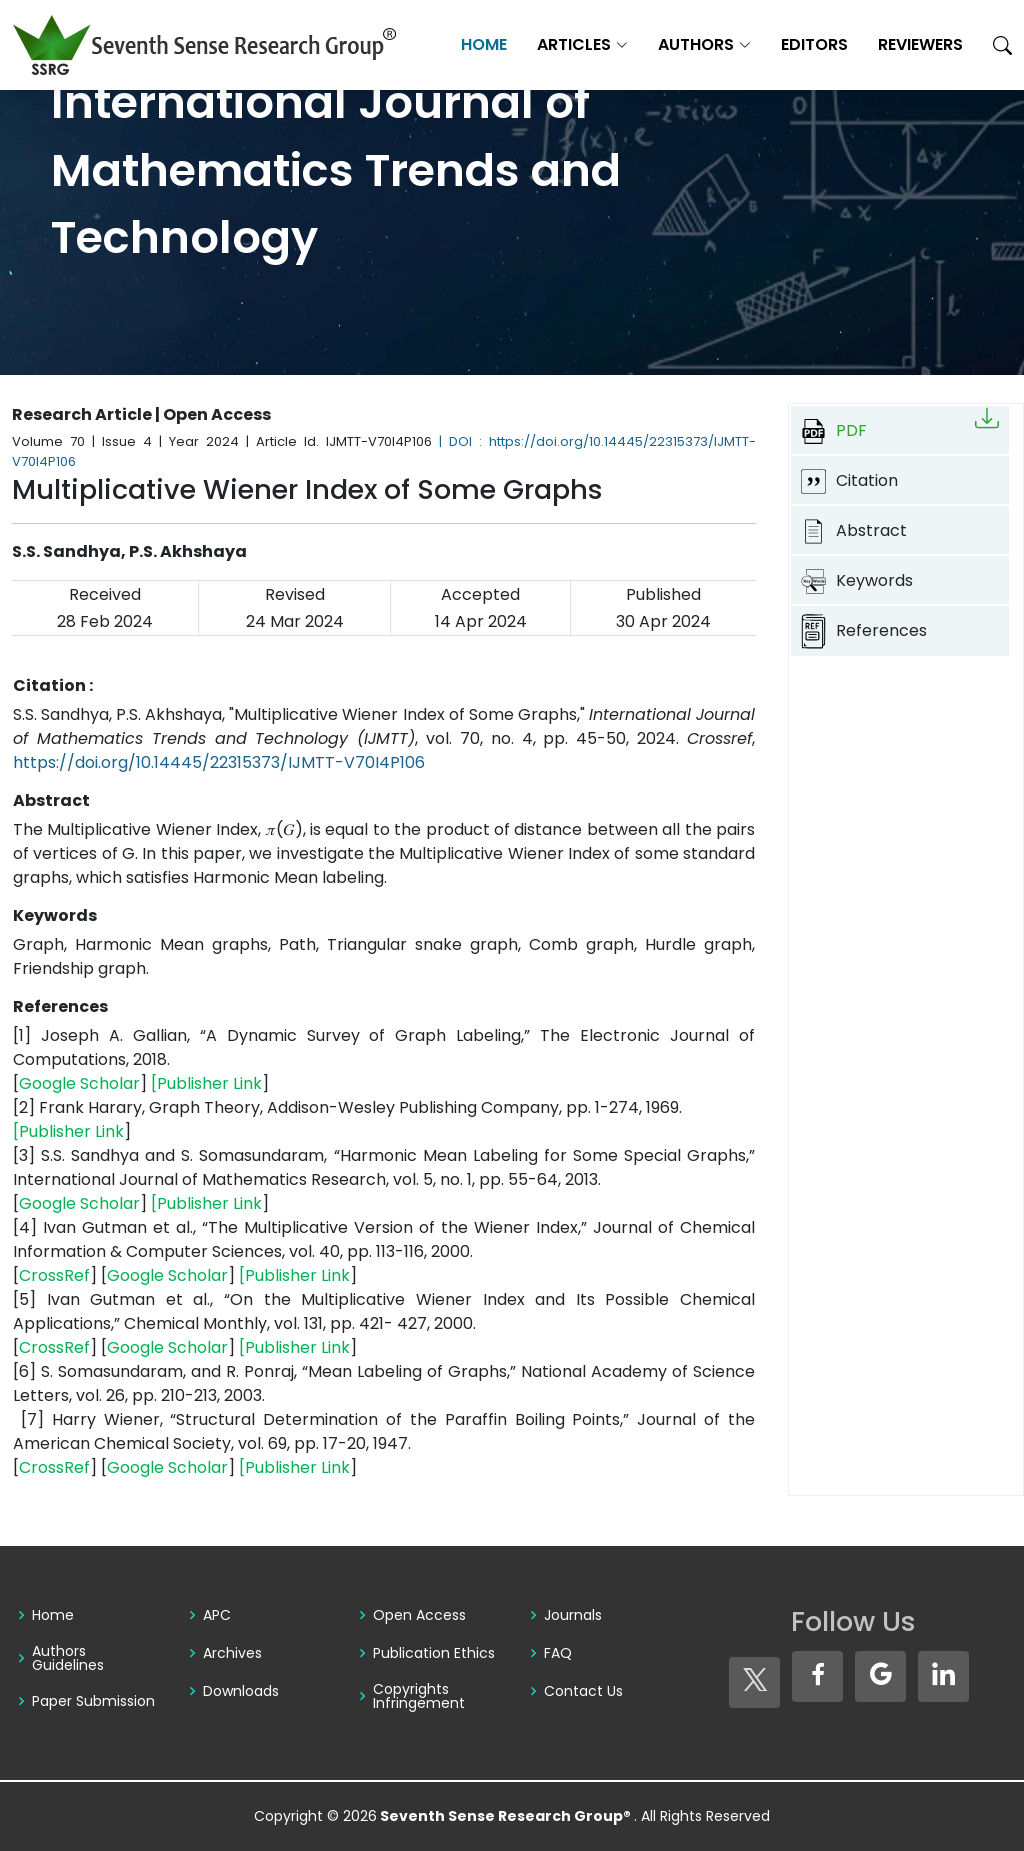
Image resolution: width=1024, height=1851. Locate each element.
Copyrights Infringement (419, 1696)
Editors (814, 44)
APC (217, 1615)
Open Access (419, 1615)
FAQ (558, 1653)
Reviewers (920, 44)
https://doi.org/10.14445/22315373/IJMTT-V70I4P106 (219, 762)
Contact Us (583, 1691)
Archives (232, 1653)
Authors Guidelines (68, 1658)
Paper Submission (93, 1701)
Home (484, 44)
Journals (573, 1615)
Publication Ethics (434, 1653)
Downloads (241, 1691)
